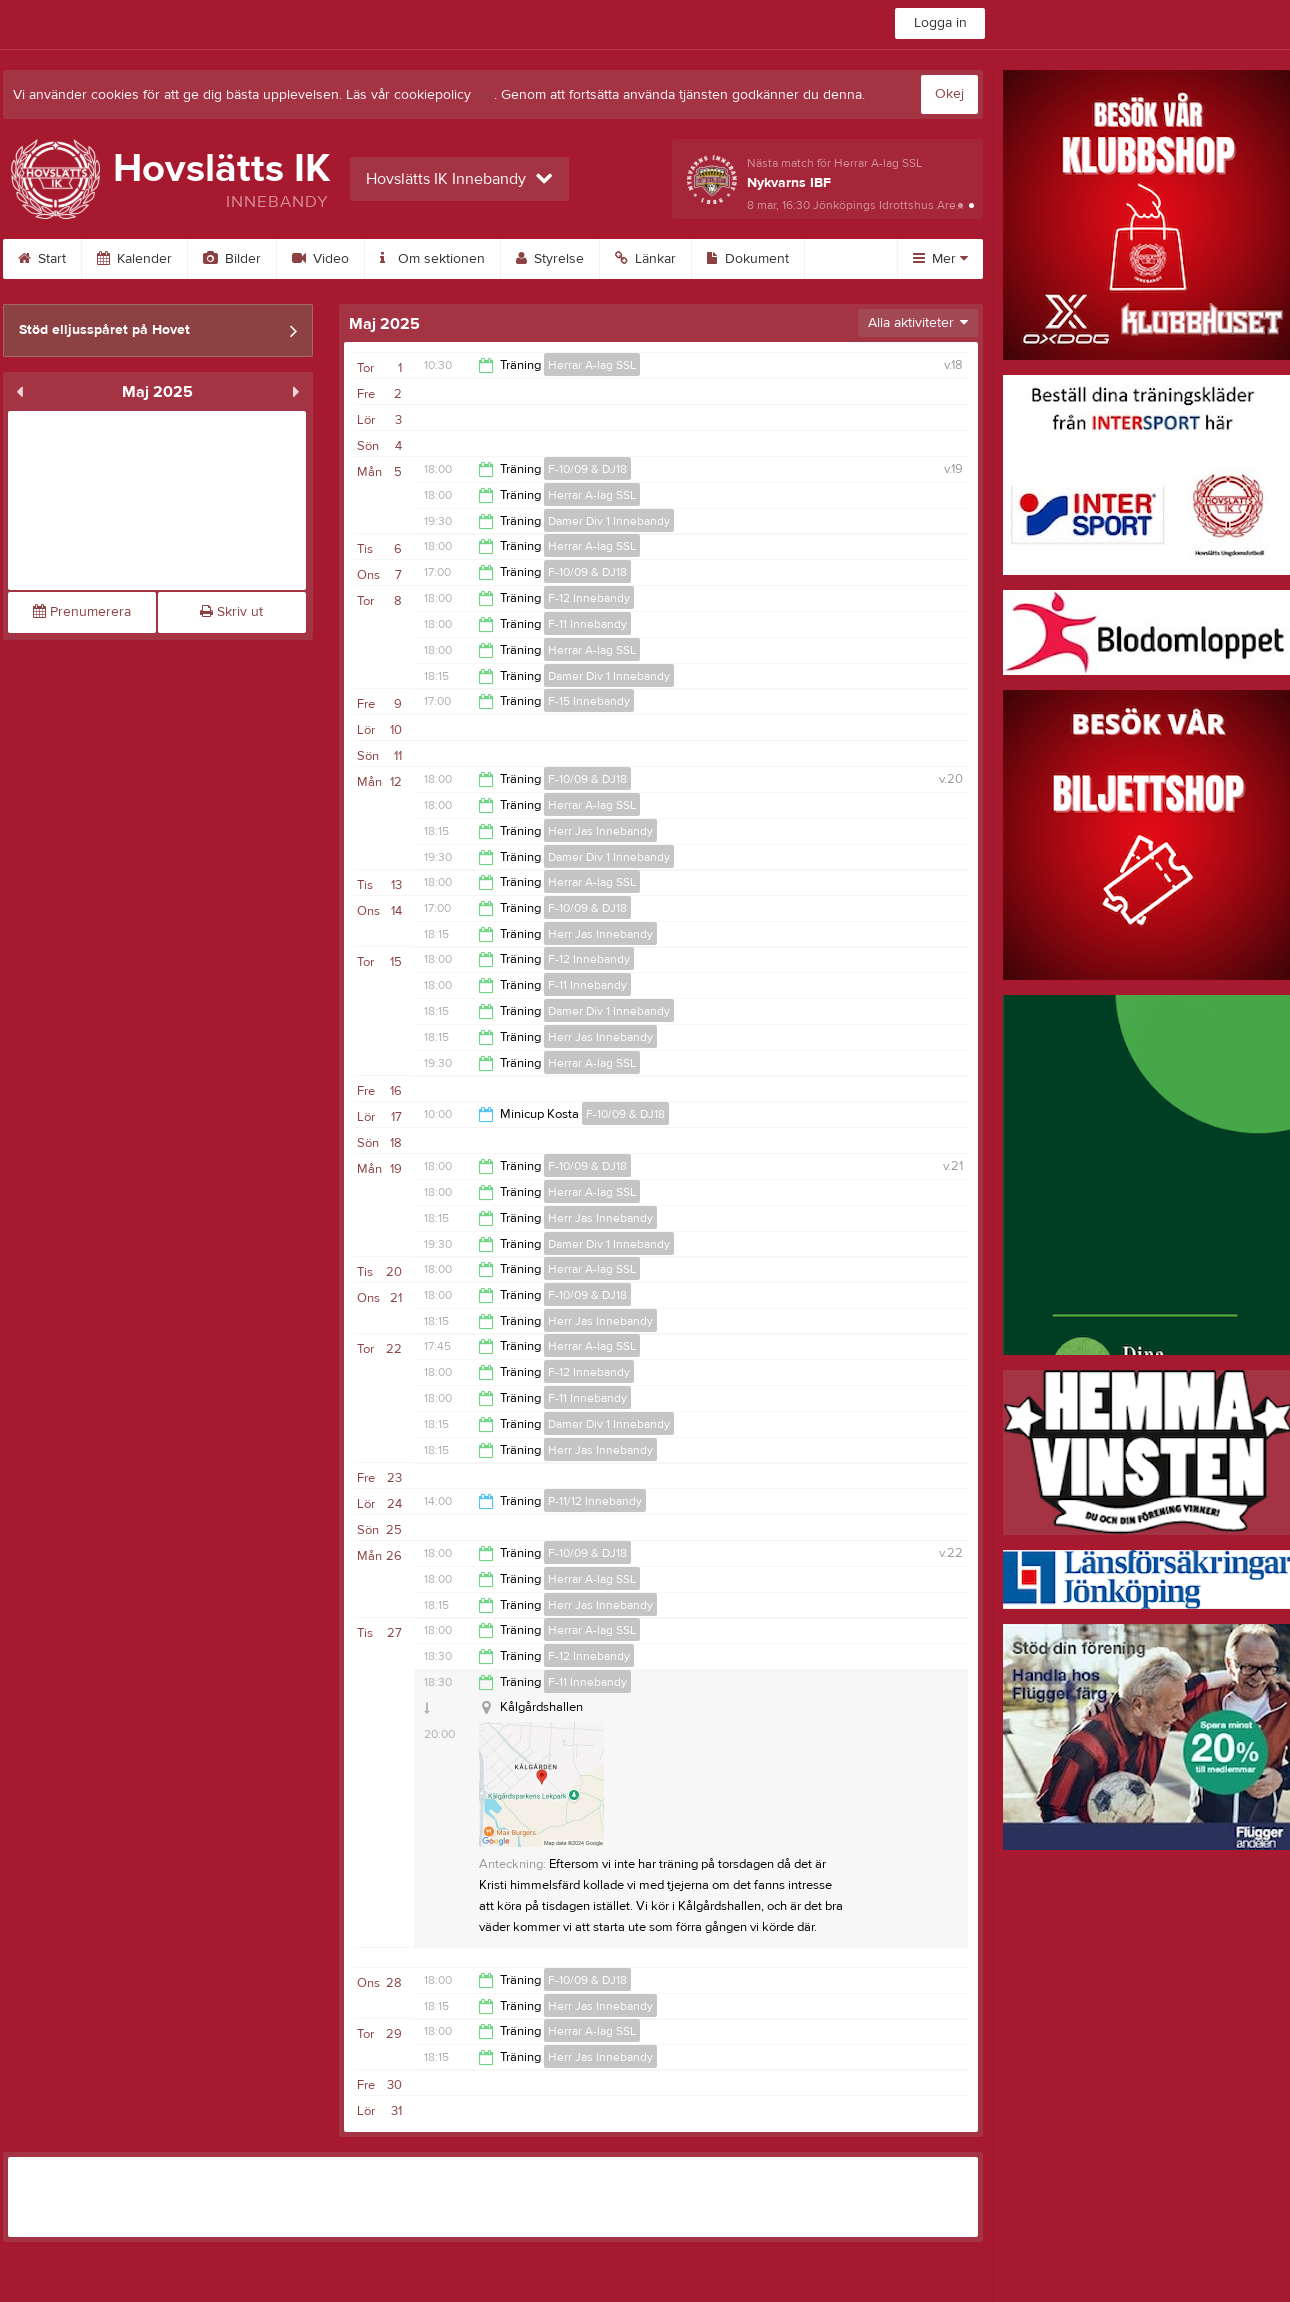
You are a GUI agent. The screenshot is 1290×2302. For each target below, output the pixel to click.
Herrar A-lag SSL (592, 365)
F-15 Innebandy (589, 701)
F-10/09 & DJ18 (587, 469)
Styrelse (550, 259)
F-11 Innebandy (587, 624)
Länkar (645, 259)
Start (42, 259)
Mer (940, 259)
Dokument (748, 259)
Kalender (134, 259)
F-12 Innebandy (589, 598)
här (484, 95)
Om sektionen (432, 259)
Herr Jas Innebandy (600, 831)
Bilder (232, 259)
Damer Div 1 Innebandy (609, 521)
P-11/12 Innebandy (595, 1501)
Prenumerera (82, 612)
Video (320, 259)
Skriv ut (231, 612)
